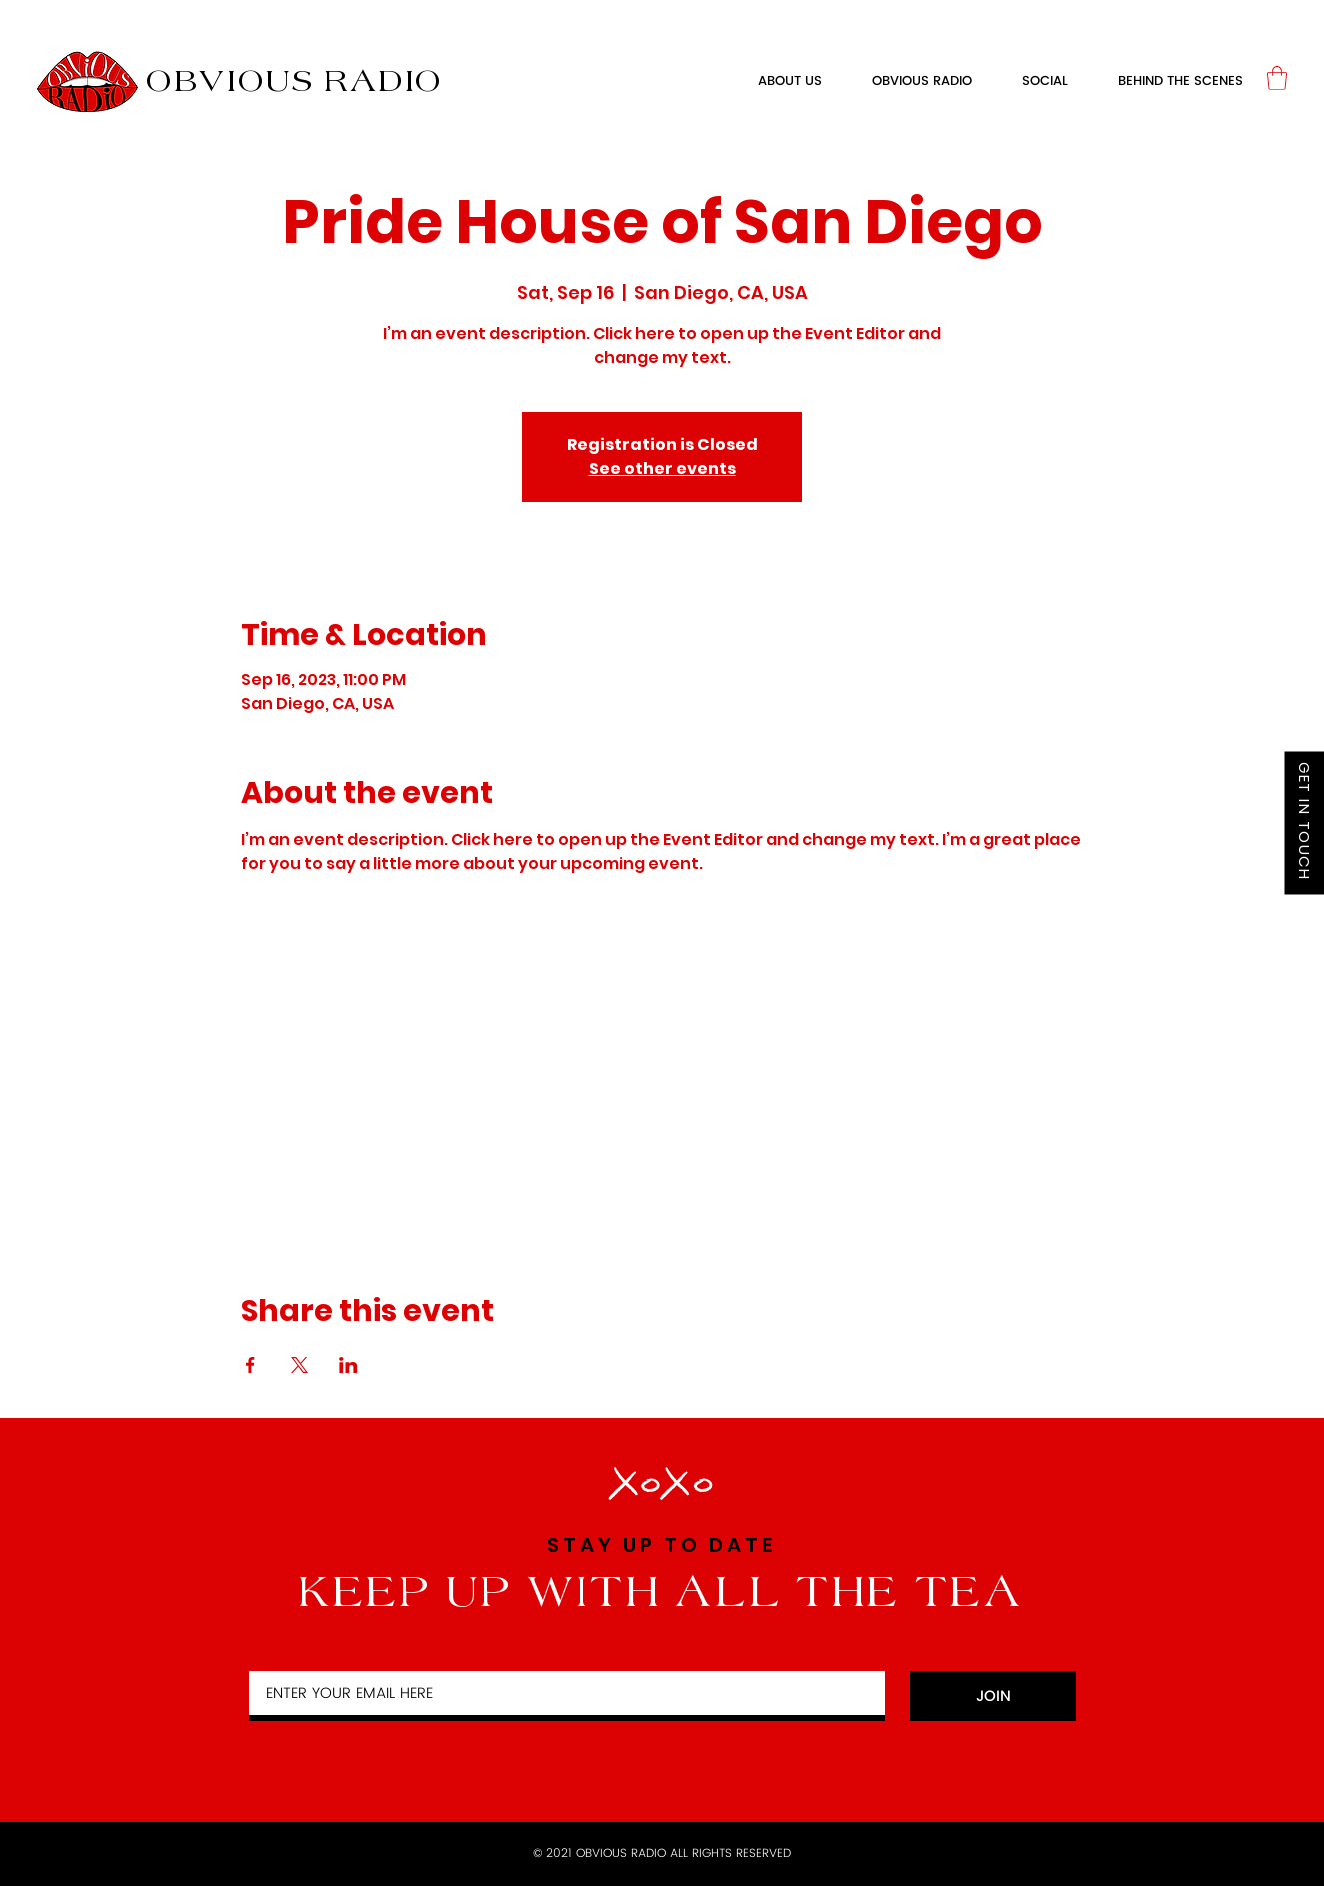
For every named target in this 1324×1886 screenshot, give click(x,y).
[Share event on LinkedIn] (348, 1365)
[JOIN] (993, 1696)
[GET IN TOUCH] (1304, 823)
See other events (662, 468)
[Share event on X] (299, 1365)
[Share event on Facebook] (250, 1365)
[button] (922, 82)
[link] (1277, 78)
